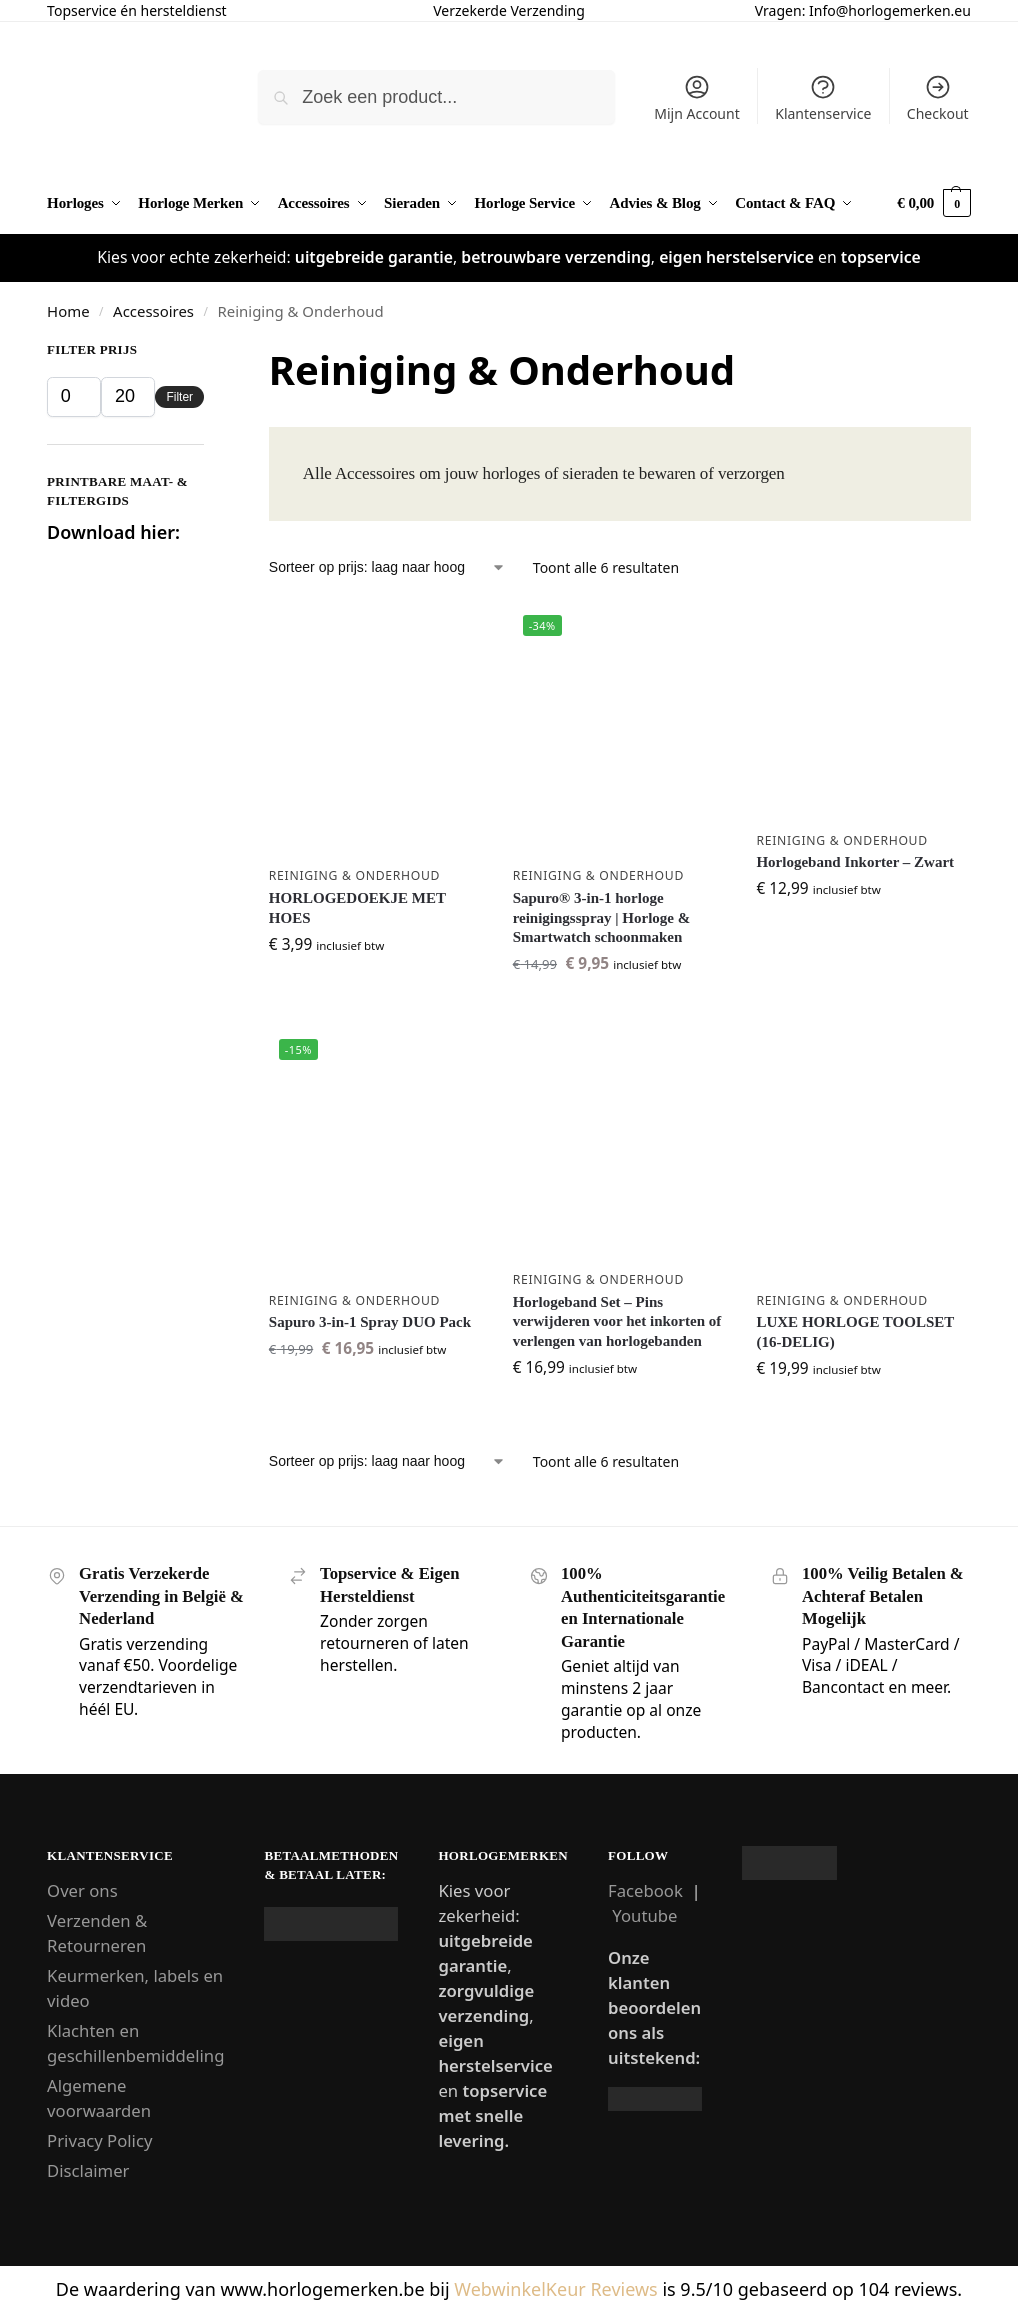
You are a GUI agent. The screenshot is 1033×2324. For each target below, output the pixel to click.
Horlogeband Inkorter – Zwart (855, 862)
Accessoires (153, 311)
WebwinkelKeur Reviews (555, 2289)
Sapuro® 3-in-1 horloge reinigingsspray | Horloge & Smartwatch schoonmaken (602, 917)
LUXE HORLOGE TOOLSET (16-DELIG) (855, 1332)
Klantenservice (823, 98)
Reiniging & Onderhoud (354, 875)
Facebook (645, 1890)
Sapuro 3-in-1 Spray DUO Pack (370, 1322)
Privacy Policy (99, 2140)
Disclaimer (88, 2170)
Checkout (938, 98)
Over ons (82, 1890)
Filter (179, 397)
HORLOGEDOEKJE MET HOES (357, 908)
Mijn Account (696, 98)
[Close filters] (210, 354)
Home (68, 311)
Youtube (644, 1915)
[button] (934, 203)
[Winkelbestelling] (387, 567)
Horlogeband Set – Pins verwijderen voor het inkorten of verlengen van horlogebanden (617, 1321)
